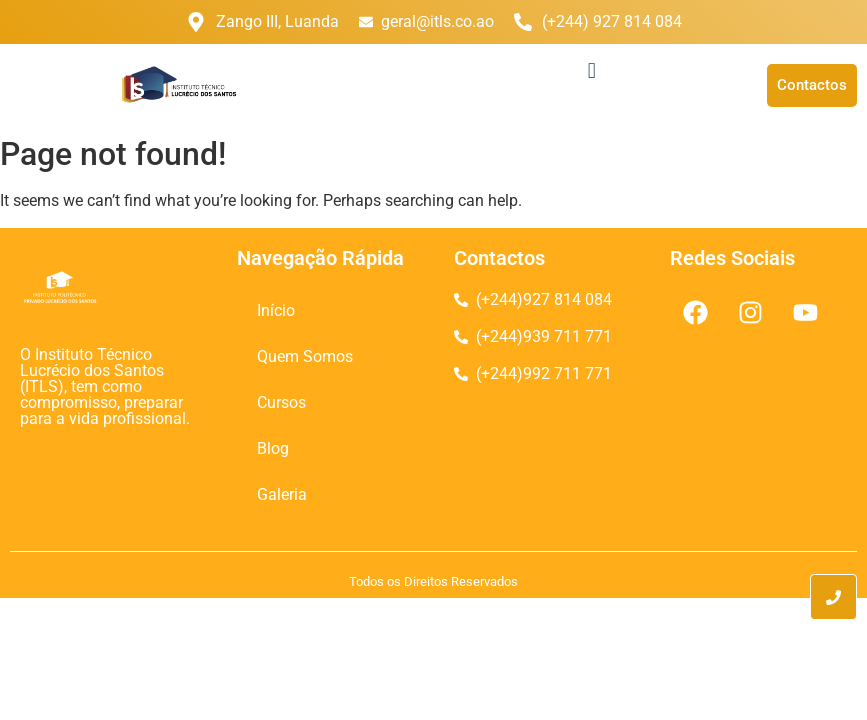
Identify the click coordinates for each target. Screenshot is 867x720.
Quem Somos (305, 356)
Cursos (281, 402)
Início (276, 310)
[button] (591, 70)
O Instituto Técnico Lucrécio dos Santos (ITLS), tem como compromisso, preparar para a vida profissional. (105, 387)
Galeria (282, 494)
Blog (273, 448)
